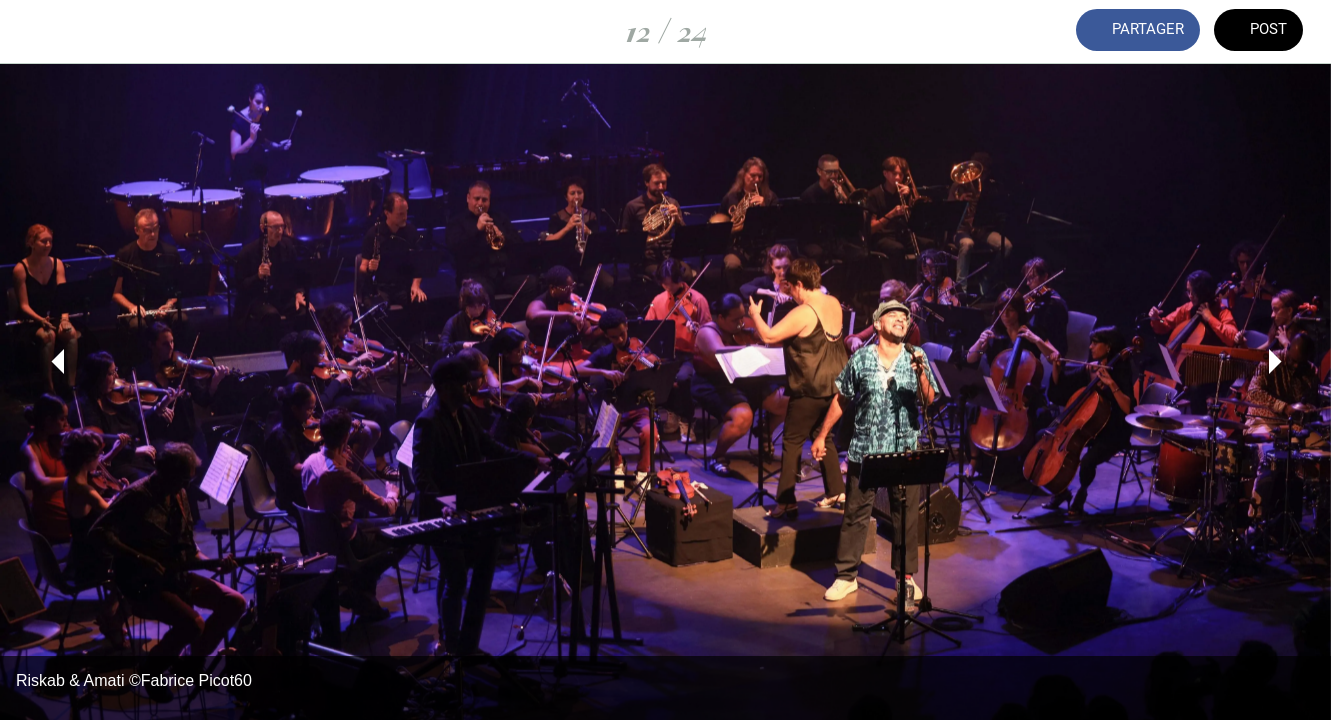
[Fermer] (32, 32)
